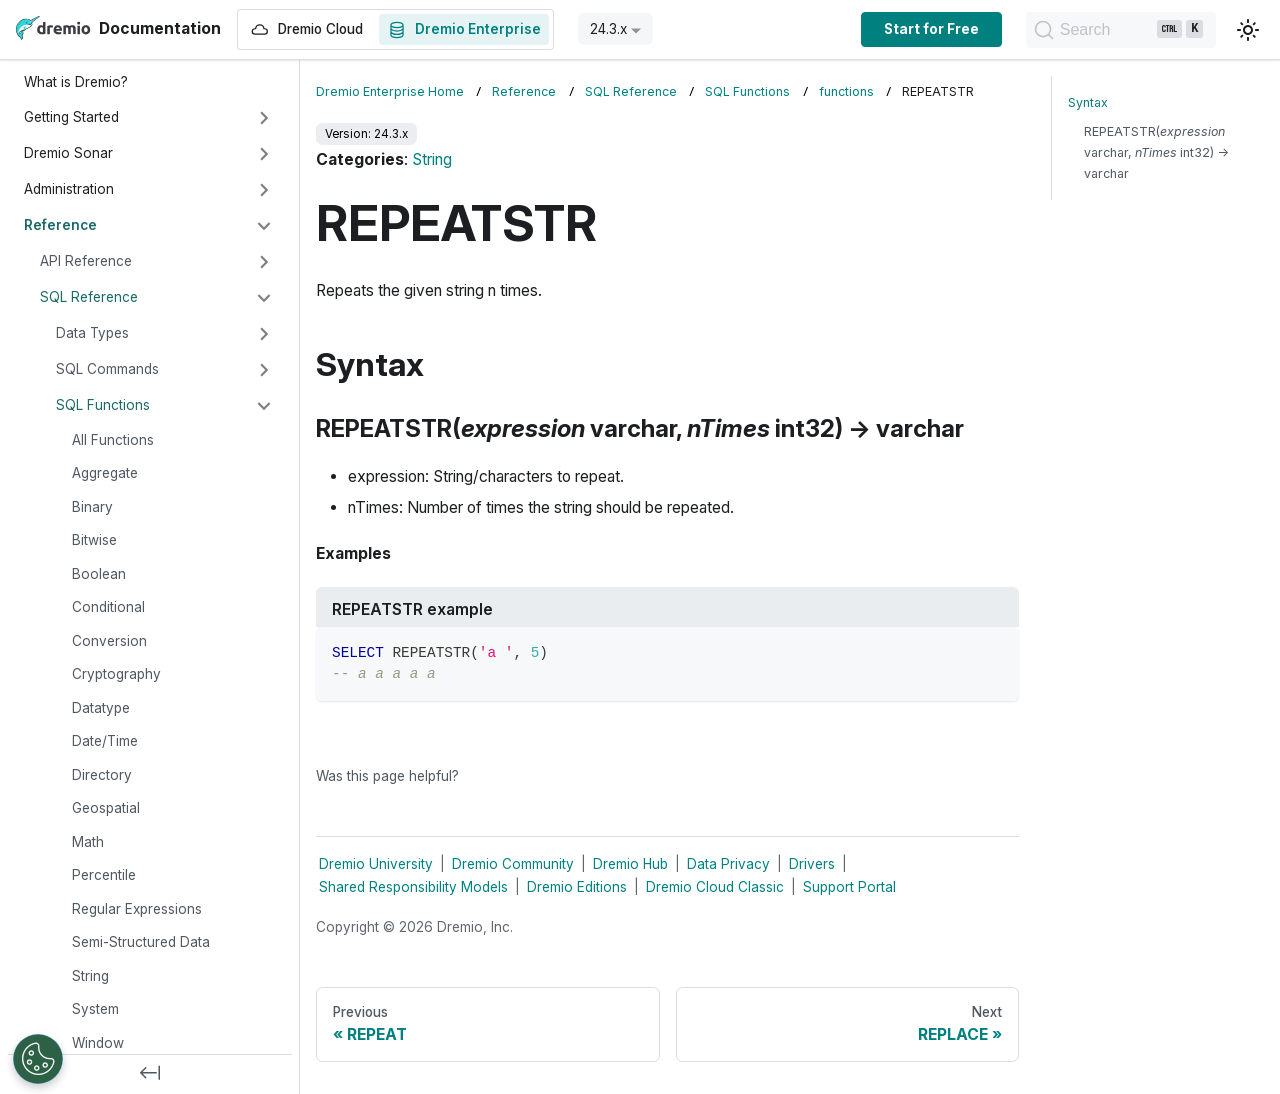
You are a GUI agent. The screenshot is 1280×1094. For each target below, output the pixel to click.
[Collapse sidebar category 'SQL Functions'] (264, 406)
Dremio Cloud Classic (715, 887)
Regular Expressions (137, 909)
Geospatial (106, 808)
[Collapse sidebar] (150, 1074)
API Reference (86, 261)
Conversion (109, 641)
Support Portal (849, 887)
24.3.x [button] (608, 29)
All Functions (113, 440)
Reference (60, 225)
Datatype (101, 708)
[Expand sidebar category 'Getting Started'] (264, 118)
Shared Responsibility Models (413, 887)
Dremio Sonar (68, 153)
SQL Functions (103, 405)
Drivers (812, 864)
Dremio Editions (577, 887)
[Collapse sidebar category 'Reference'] (264, 226)
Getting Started (71, 117)
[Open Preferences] (38, 1059)
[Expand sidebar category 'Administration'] (264, 190)
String (90, 976)
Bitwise (94, 540)
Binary (92, 507)
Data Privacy (728, 864)
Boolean (99, 574)
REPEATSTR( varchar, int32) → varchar (1156, 152)
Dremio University (376, 864)
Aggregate (105, 473)
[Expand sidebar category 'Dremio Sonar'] (264, 154)
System (95, 1009)
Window (98, 1043)
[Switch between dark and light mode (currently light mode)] (1248, 30)
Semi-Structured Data (141, 942)
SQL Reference (89, 297)
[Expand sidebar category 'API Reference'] (264, 262)
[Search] (1116, 30)
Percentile (104, 875)
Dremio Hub (630, 864)
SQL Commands (107, 369)
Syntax (1088, 102)
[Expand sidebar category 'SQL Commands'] (264, 370)
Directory (102, 775)
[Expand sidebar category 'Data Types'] (264, 334)
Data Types (92, 333)
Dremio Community (513, 864)
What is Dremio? (76, 82)
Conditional (108, 607)
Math (88, 842)
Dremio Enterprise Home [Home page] (390, 91)
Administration (69, 189)
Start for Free (921, 29)
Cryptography (116, 674)
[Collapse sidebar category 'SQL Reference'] (264, 298)
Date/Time (105, 741)
